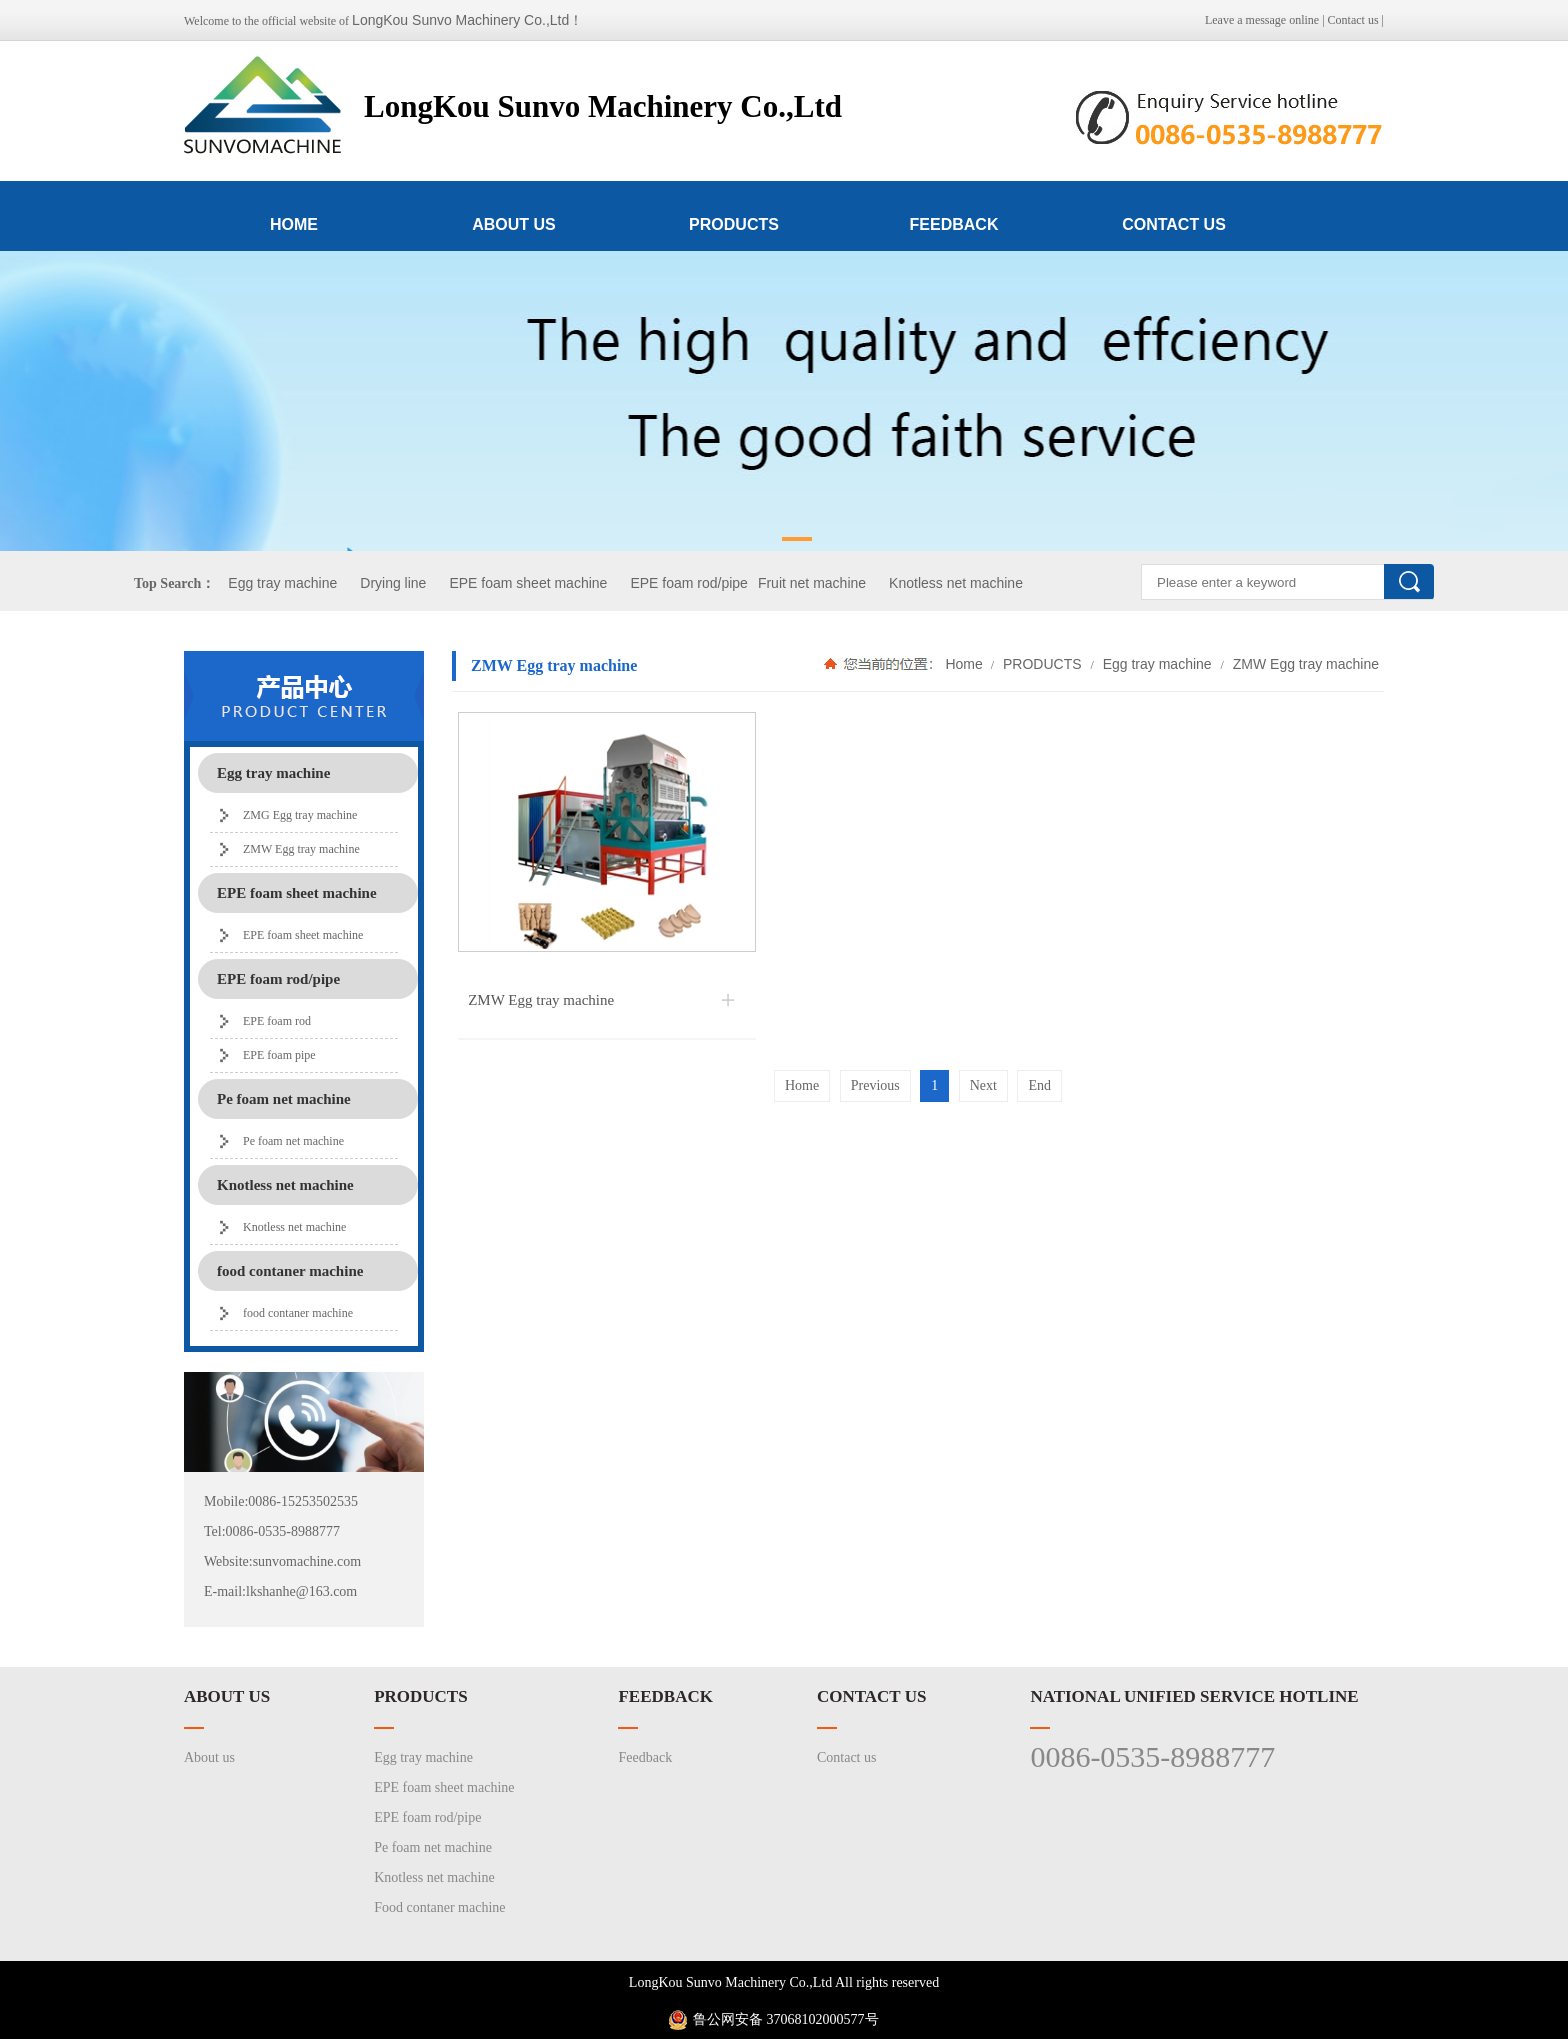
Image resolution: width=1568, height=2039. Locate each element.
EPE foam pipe (279, 1055)
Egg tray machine (282, 583)
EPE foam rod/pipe (689, 583)
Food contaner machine (439, 1907)
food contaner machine (298, 1313)
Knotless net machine (956, 583)
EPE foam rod (277, 1021)
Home (963, 664)
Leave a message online (1262, 20)
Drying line (393, 583)
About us (209, 1757)
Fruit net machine (812, 583)
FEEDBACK (954, 224)
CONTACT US (1174, 224)
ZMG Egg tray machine (300, 815)
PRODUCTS (734, 224)
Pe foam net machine (293, 1141)
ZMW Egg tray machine (301, 849)
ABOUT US (514, 224)
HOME (294, 224)
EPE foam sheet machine (528, 583)
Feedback (645, 1757)
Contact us (1353, 20)
